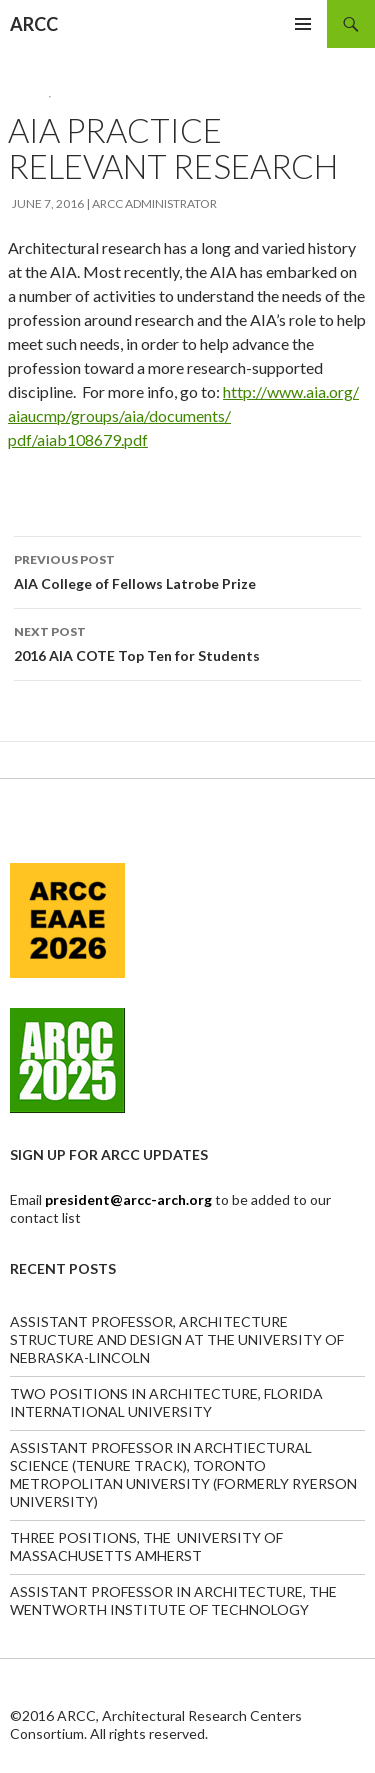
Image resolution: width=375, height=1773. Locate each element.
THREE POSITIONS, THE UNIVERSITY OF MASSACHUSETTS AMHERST (146, 1546)
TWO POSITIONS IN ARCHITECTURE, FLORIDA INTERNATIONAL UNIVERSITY (166, 1402)
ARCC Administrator (154, 203)
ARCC (34, 24)
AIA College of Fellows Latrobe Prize (187, 570)
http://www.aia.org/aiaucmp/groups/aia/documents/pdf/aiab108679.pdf (183, 415)
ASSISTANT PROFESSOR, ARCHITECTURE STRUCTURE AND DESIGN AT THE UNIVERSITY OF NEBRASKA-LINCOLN (177, 1339)
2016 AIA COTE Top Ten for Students (187, 642)
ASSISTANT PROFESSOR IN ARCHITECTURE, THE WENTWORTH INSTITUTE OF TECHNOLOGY (173, 1600)
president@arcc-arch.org (130, 1199)
